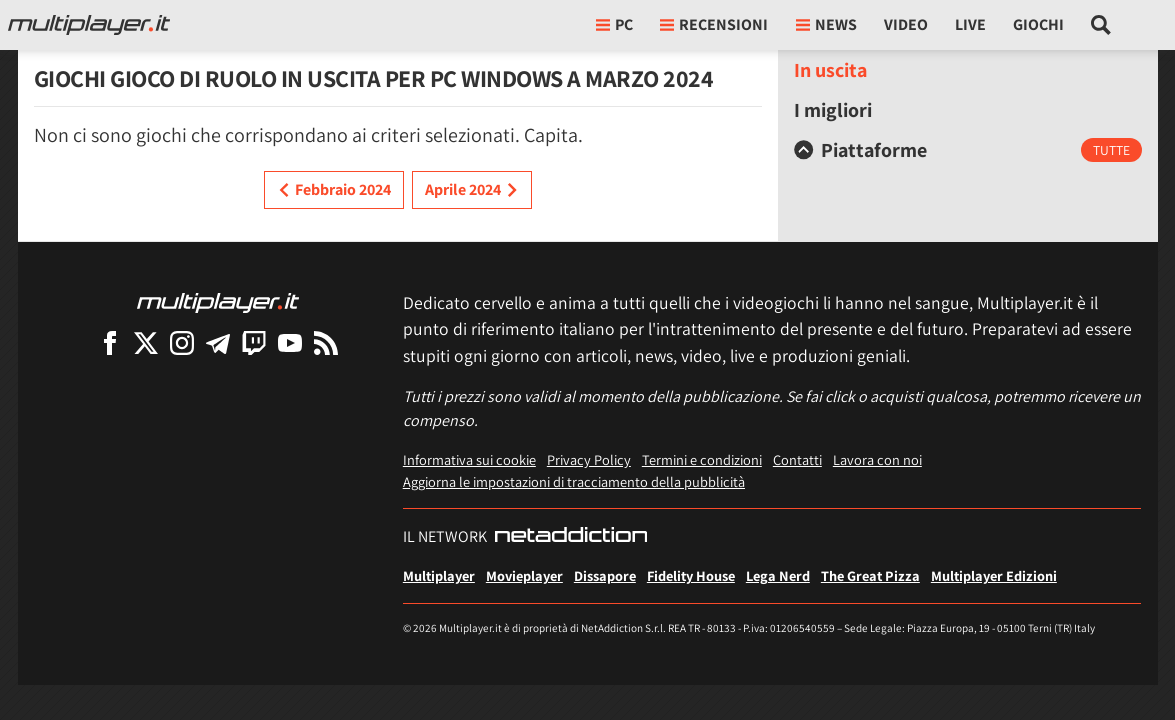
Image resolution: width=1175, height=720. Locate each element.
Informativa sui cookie (469, 459)
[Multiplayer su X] (146, 342)
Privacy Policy (589, 459)
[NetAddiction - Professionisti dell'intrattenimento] (571, 537)
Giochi (1038, 24)
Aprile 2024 (472, 190)
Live (970, 24)
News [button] (826, 24)
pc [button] (614, 24)
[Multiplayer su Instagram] (182, 342)
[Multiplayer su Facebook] (110, 342)
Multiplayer (439, 575)
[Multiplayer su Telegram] (218, 342)
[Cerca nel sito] (1101, 25)
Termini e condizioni (702, 459)
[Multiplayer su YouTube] (290, 342)
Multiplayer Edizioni (994, 575)
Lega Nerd (778, 575)
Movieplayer (524, 575)
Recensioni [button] (714, 24)
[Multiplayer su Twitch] (254, 342)
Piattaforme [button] (860, 150)
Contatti (797, 459)
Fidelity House (691, 575)
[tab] (968, 150)
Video (906, 24)
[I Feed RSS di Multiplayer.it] (326, 342)
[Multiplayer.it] (89, 25)
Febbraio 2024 (334, 190)
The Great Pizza (870, 575)
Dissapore (605, 575)
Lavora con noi (877, 459)
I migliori (833, 110)
